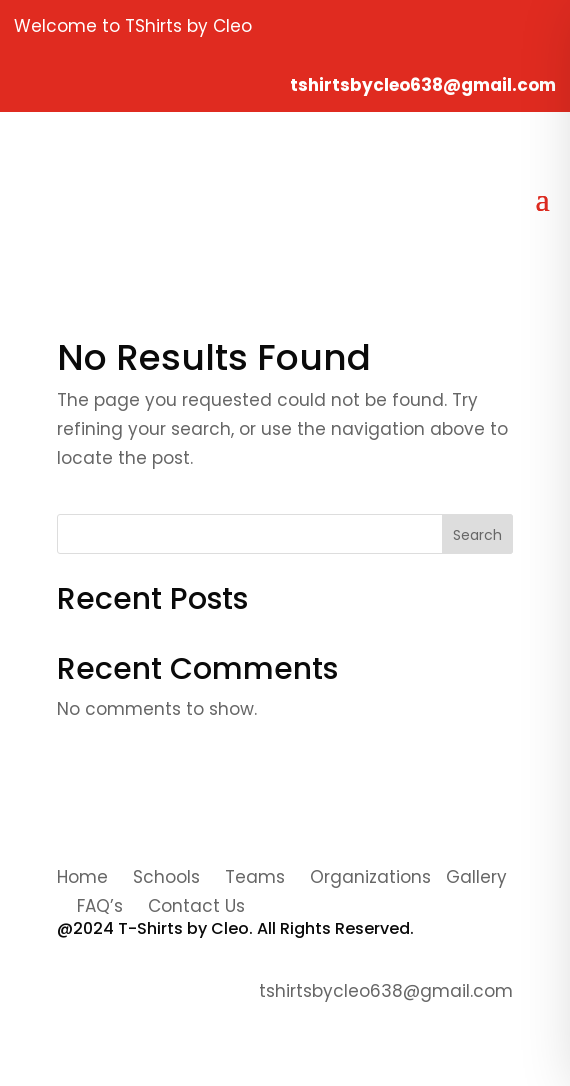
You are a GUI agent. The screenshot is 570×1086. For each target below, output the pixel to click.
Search (477, 535)
